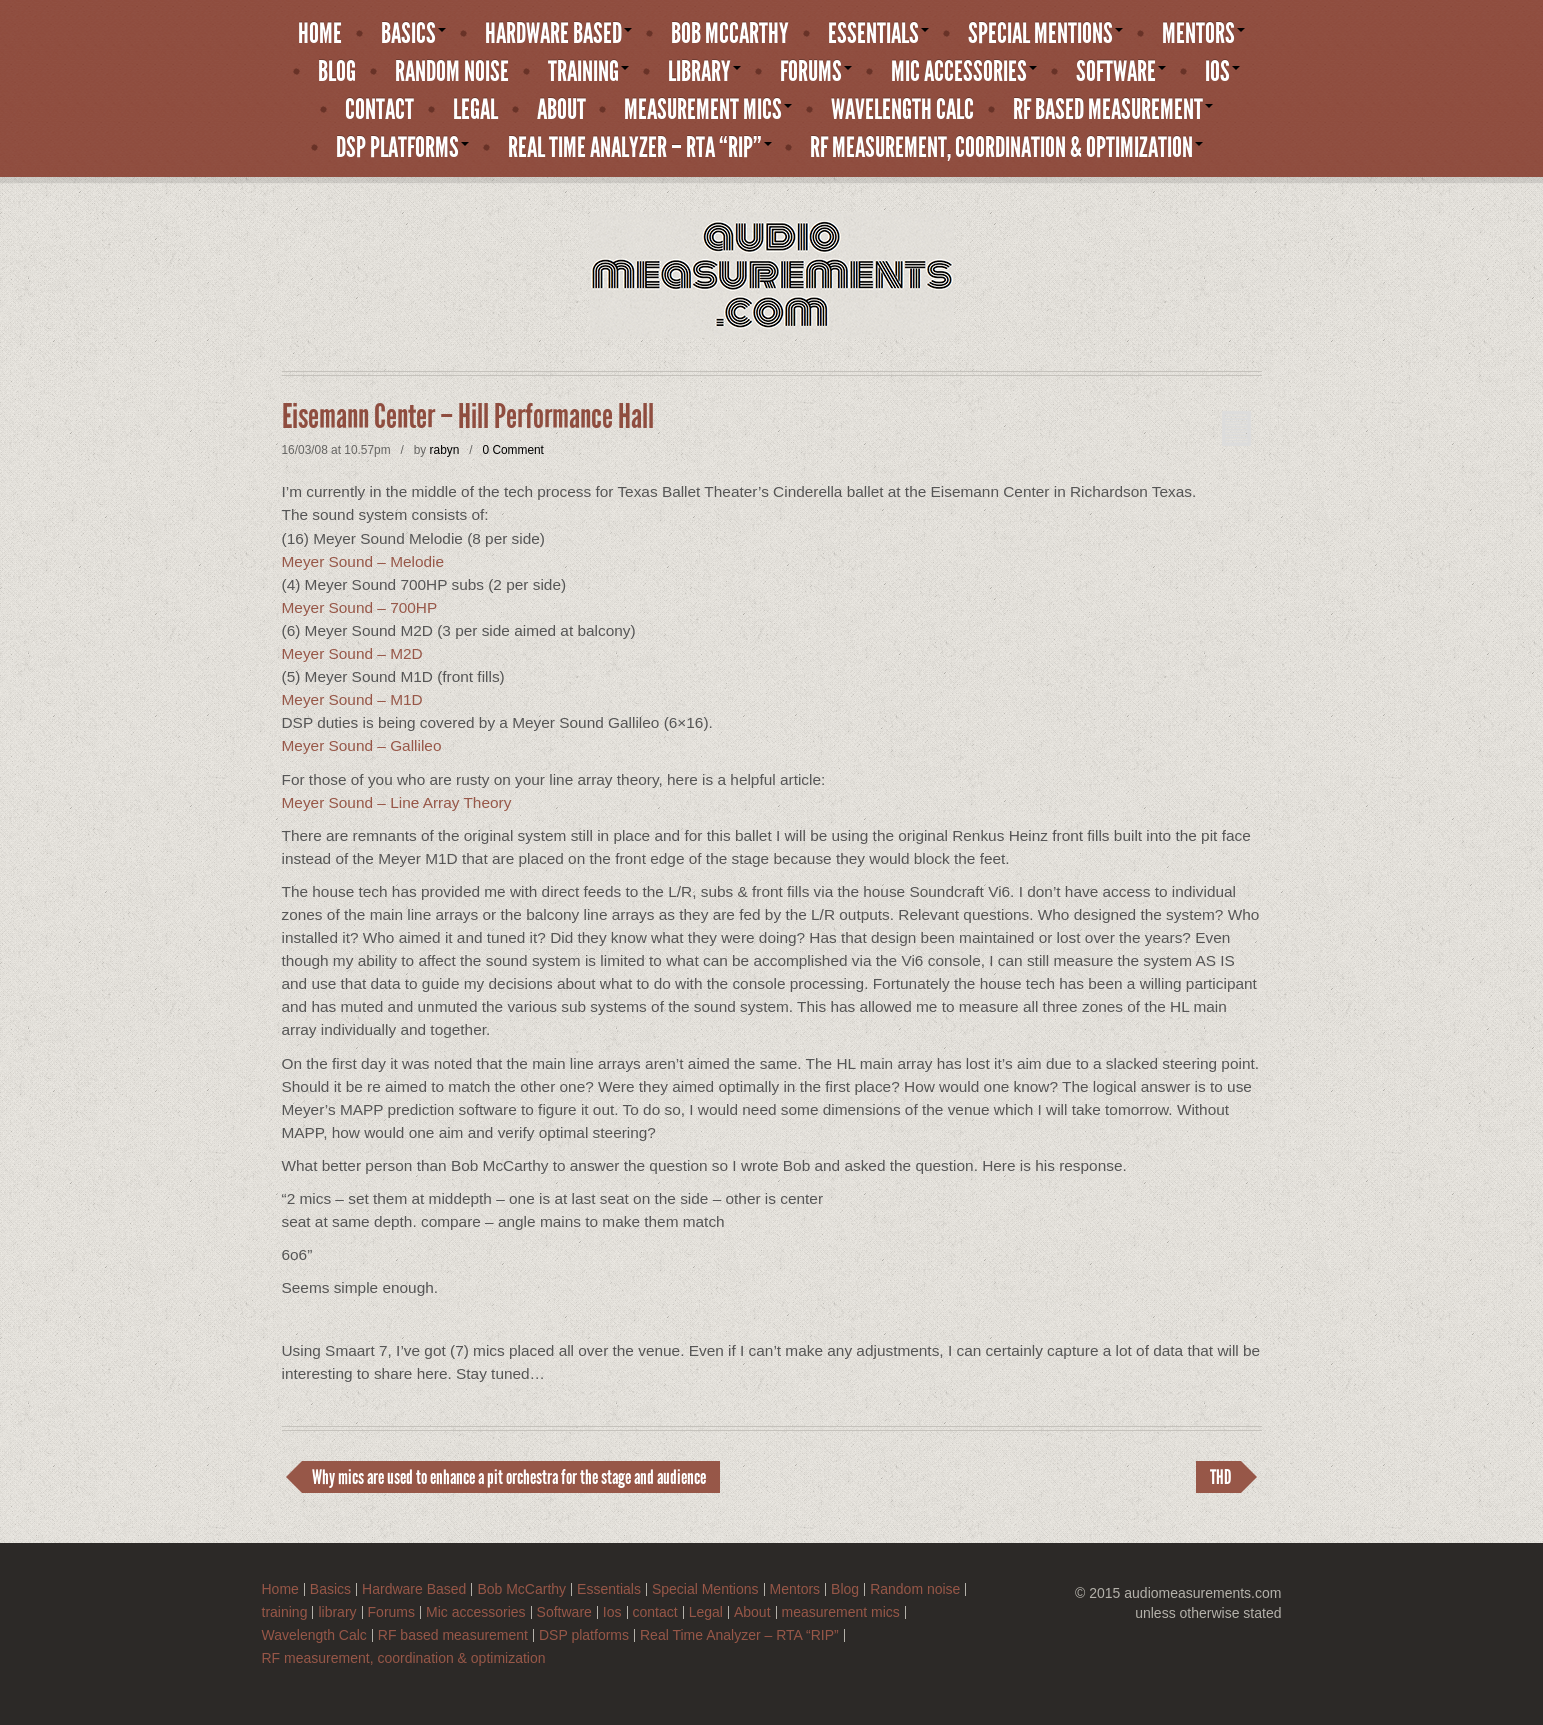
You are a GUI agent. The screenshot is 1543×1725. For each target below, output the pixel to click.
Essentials (878, 34)
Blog (337, 72)
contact (379, 110)
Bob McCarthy (730, 34)
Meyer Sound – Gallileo (362, 745)
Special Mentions (1045, 34)
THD (1220, 1477)
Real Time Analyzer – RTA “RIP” (640, 148)
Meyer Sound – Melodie (363, 561)
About (561, 110)
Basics (413, 34)
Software (1121, 72)
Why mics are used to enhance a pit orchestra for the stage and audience (509, 1477)
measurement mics (708, 110)
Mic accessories (964, 72)
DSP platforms (402, 148)
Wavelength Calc (902, 110)
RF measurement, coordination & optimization (1006, 148)
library (704, 72)
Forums (816, 72)
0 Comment (512, 450)
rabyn (445, 450)
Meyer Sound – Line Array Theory (397, 802)
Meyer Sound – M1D (352, 699)
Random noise (452, 72)
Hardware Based (558, 34)
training (588, 72)
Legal (475, 110)
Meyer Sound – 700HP (360, 607)
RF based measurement (1113, 110)
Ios (1222, 72)
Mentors (1203, 34)
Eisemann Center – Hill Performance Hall (468, 417)
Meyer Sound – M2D (352, 653)
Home (320, 34)
